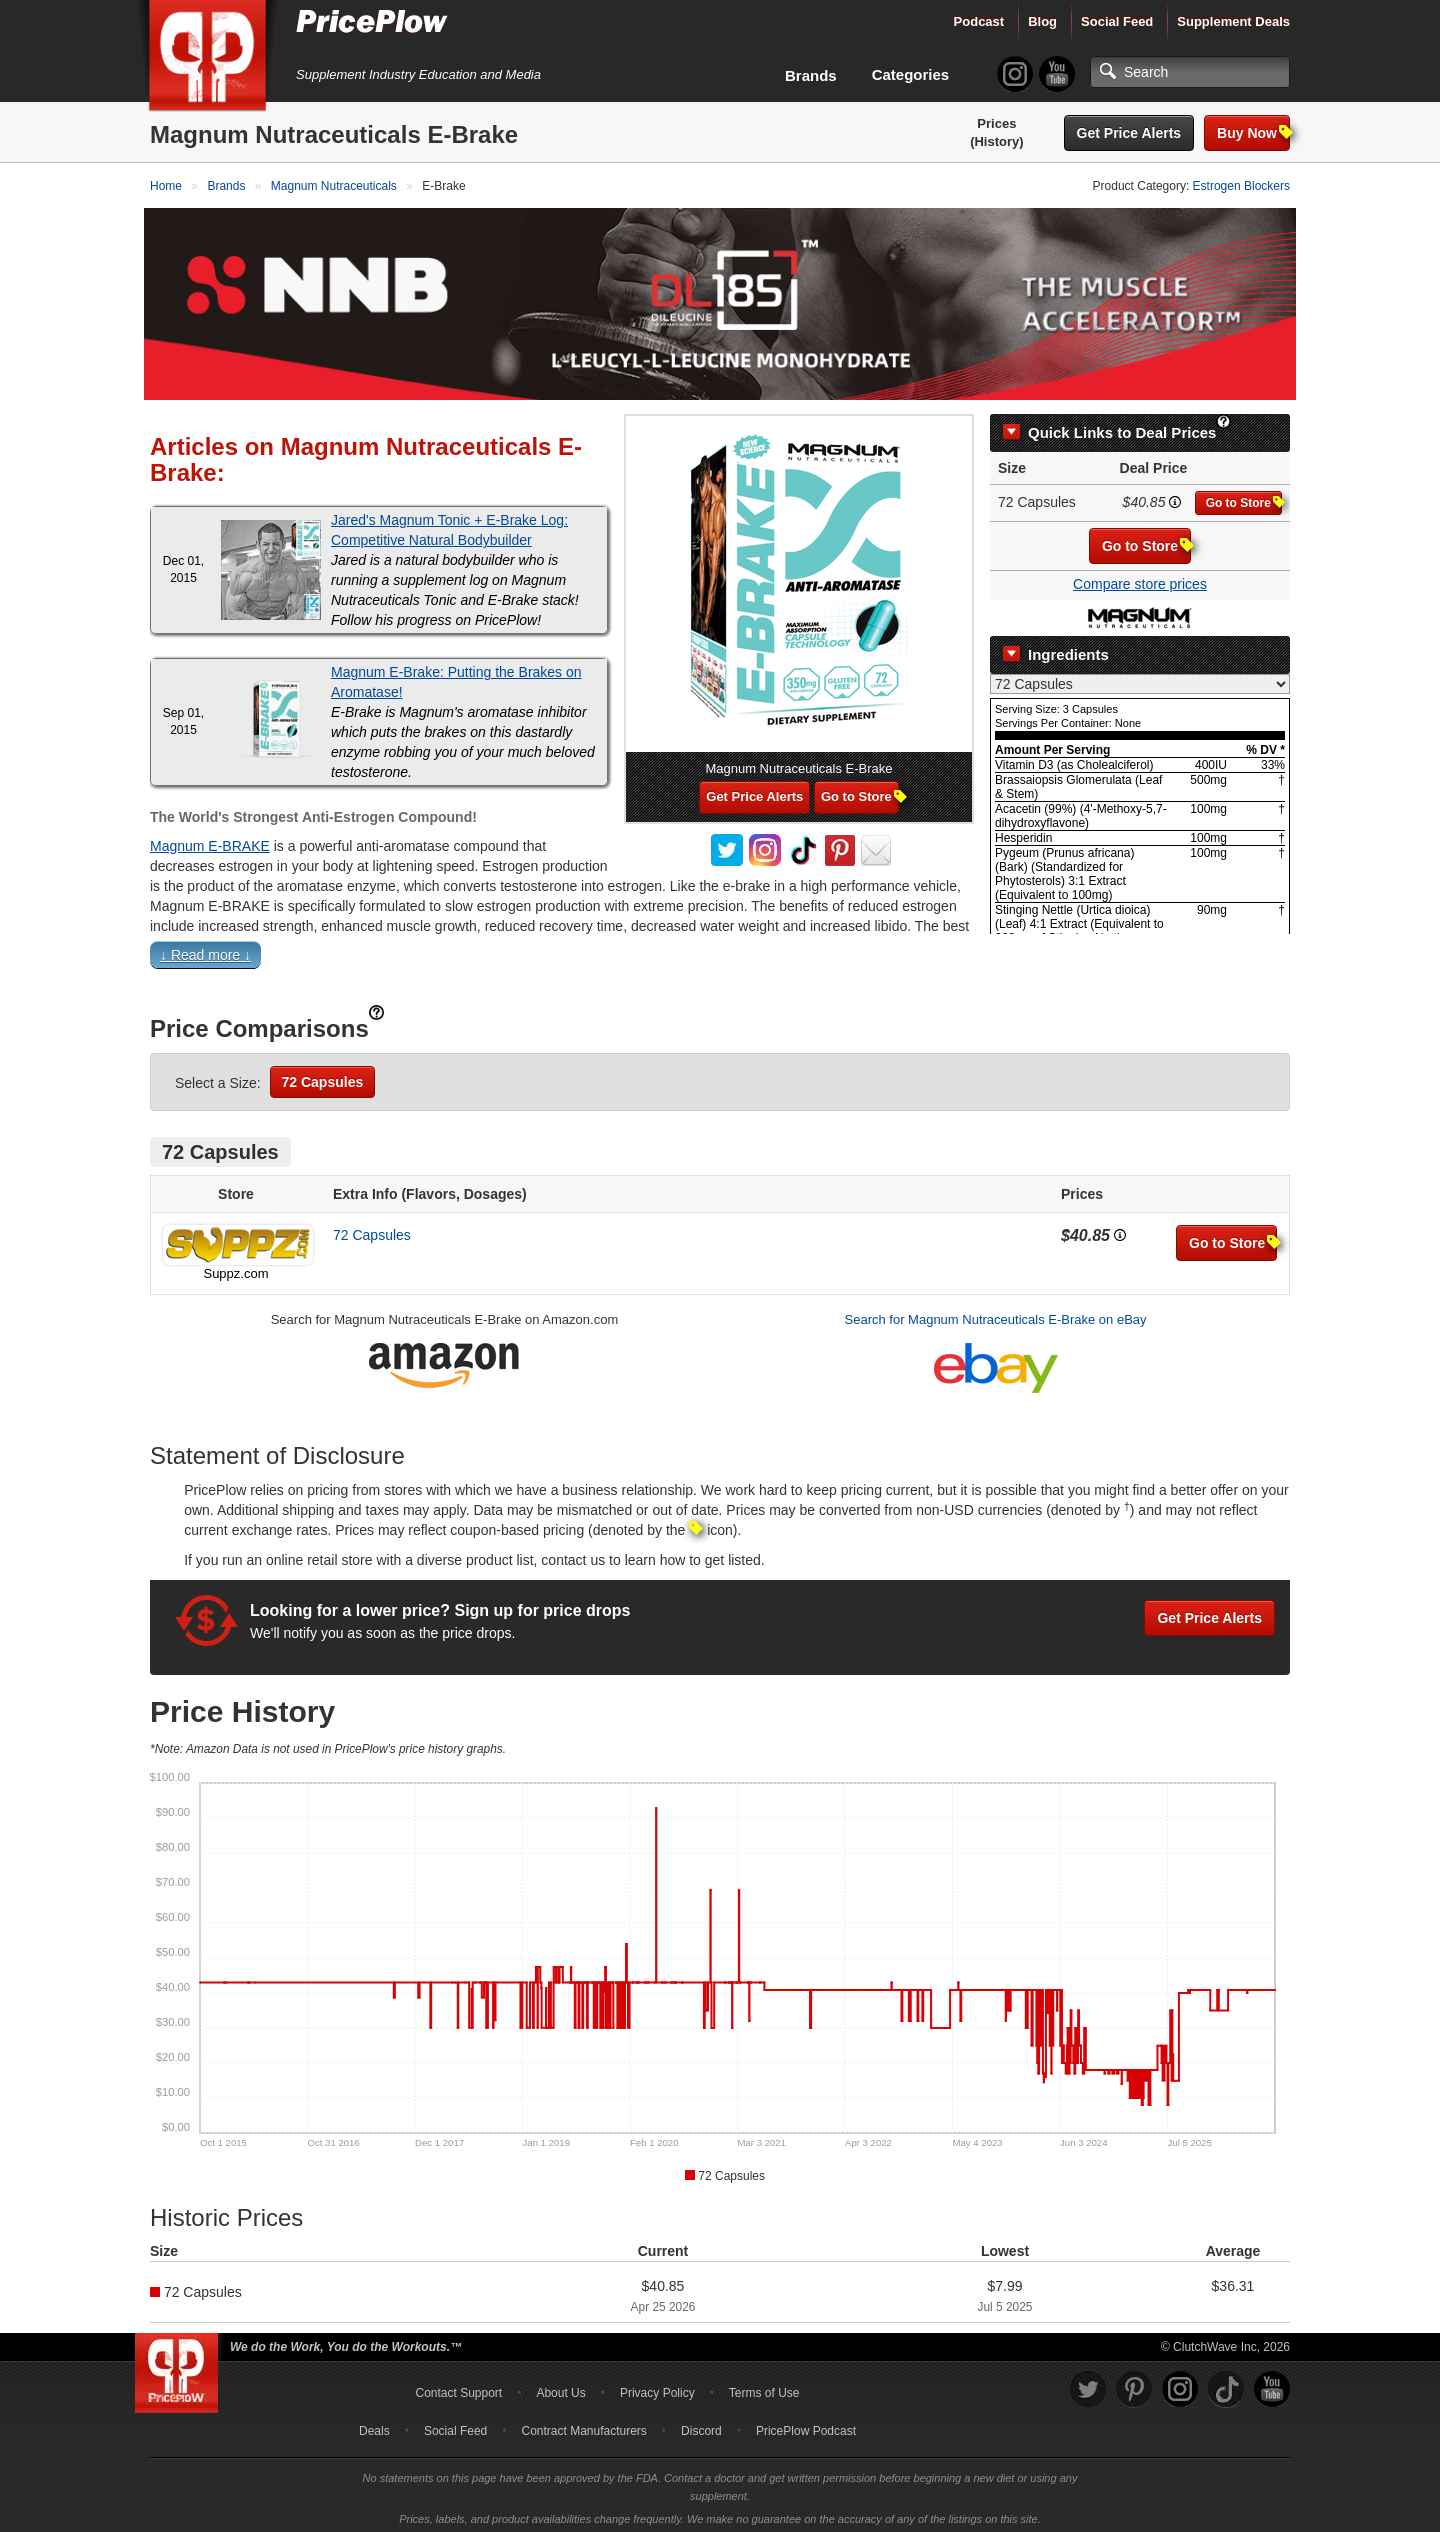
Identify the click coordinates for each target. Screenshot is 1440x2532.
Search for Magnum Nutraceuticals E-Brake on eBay (996, 1313)
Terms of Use (764, 2387)
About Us (560, 2387)
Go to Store (1244, 496)
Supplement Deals (1233, 21)
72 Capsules (323, 1076)
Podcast (979, 21)
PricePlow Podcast (806, 2425)
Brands (811, 75)
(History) (996, 141)
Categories (911, 74)
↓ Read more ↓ (205, 949)
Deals (374, 2425)
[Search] (1190, 72)
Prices (996, 123)
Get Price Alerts (1129, 133)
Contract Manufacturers (583, 2425)
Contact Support (458, 2387)
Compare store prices (1140, 578)
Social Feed (1117, 21)
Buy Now (1253, 132)
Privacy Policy (657, 2387)
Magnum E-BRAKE (210, 840)
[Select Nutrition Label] (1140, 678)
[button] (720, 953)
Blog (1042, 21)
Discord (701, 2425)
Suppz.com (235, 1267)
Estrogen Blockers (1241, 186)
